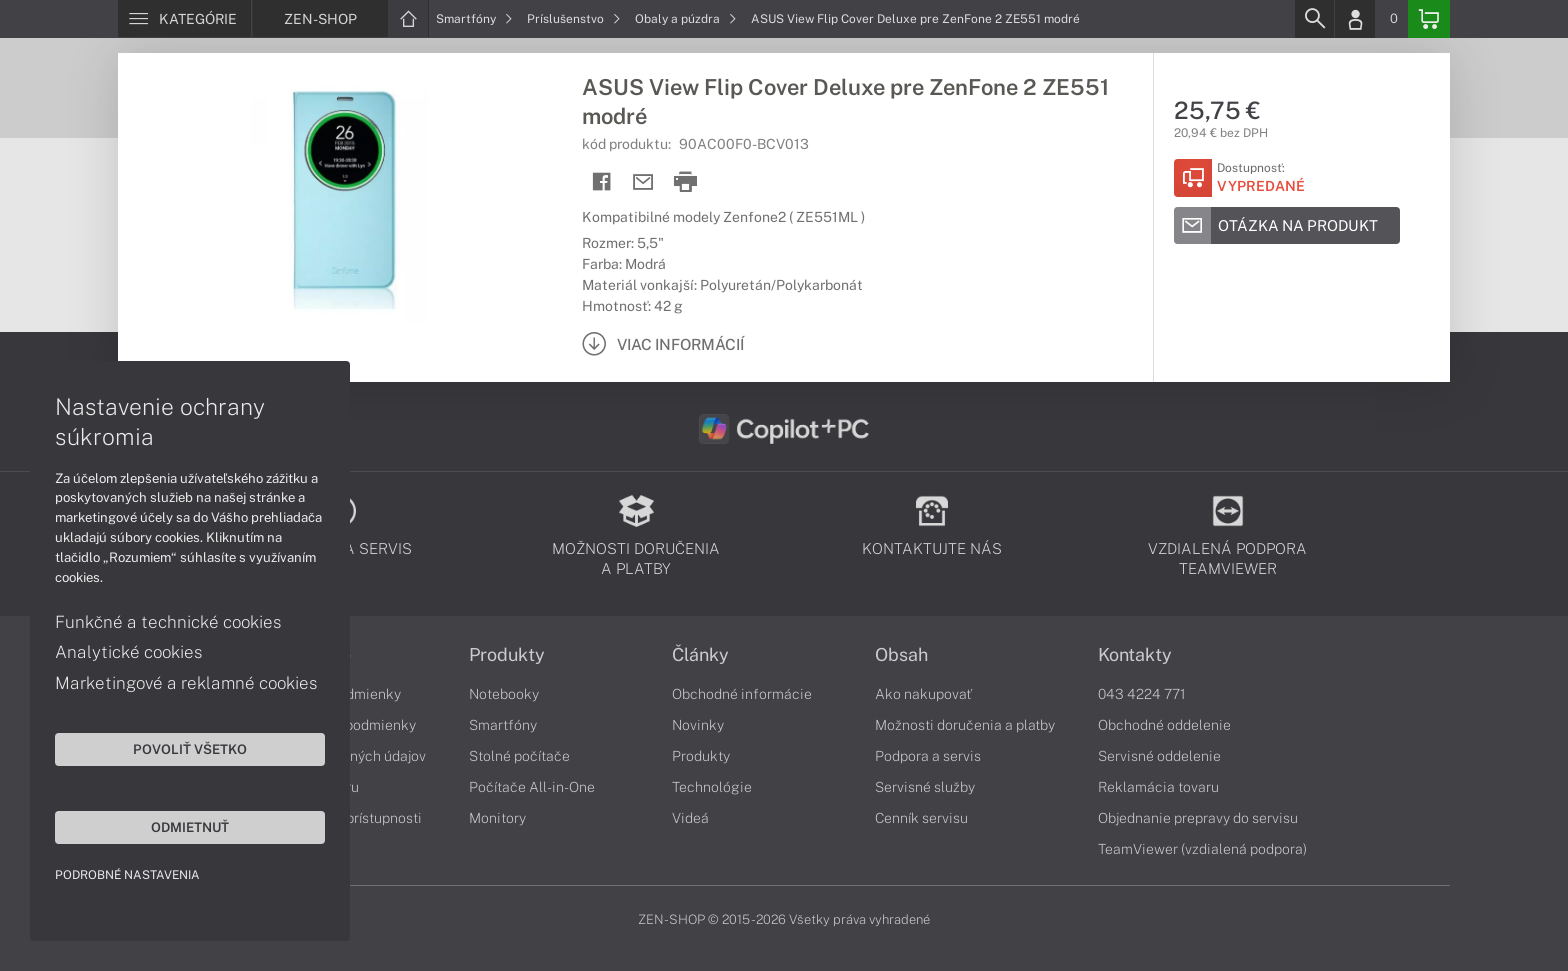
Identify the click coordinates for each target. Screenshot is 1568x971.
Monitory (497, 818)
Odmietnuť (190, 827)
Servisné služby (925, 787)
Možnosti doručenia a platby (965, 725)
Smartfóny (474, 19)
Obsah (901, 655)
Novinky (698, 725)
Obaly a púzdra (686, 19)
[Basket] (1429, 19)
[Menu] (184, 19)
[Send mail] (643, 182)
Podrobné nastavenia (127, 875)
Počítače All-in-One (532, 787)
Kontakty (1135, 655)
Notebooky (504, 694)
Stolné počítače (519, 756)
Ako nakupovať (923, 694)
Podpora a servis (928, 756)
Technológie (712, 787)
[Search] (1314, 19)
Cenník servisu (921, 818)
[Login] (1355, 19)
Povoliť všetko (190, 749)
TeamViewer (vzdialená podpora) (1202, 849)
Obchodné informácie (742, 694)
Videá (690, 818)
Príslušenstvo (574, 19)
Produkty (507, 655)
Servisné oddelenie (1159, 756)
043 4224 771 (1142, 694)
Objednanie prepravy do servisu (1198, 818)
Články (700, 655)
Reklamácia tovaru (1158, 787)
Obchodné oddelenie (1164, 725)
